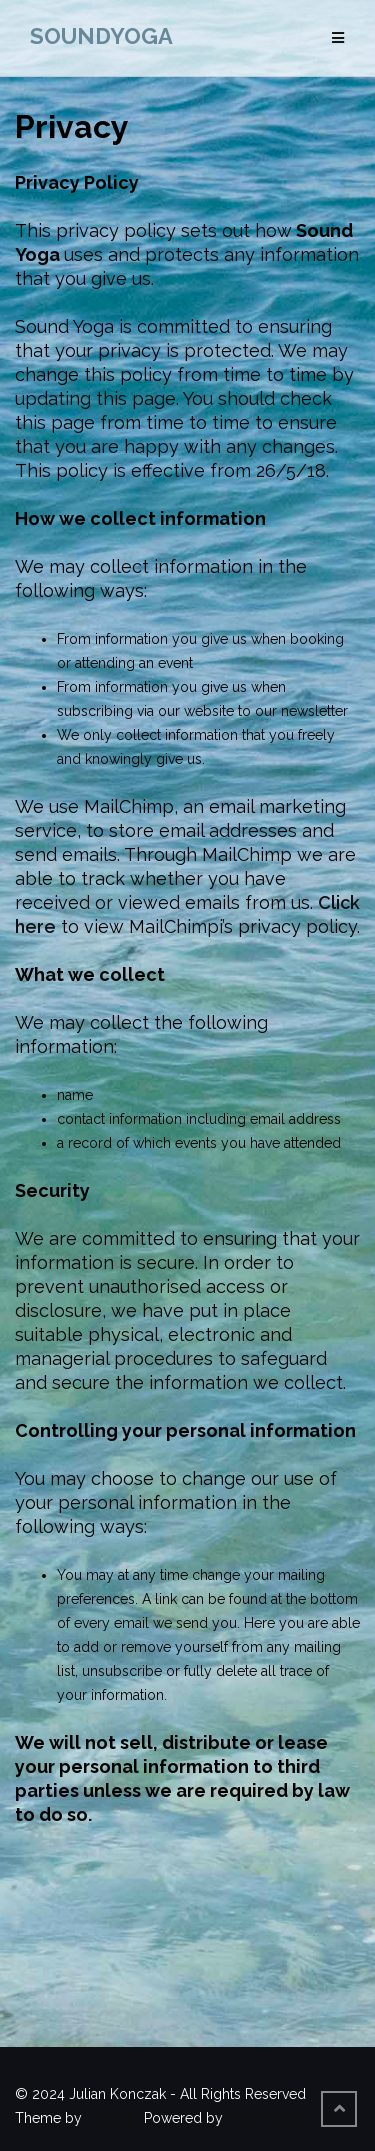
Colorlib (113, 2118)
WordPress (264, 2118)
